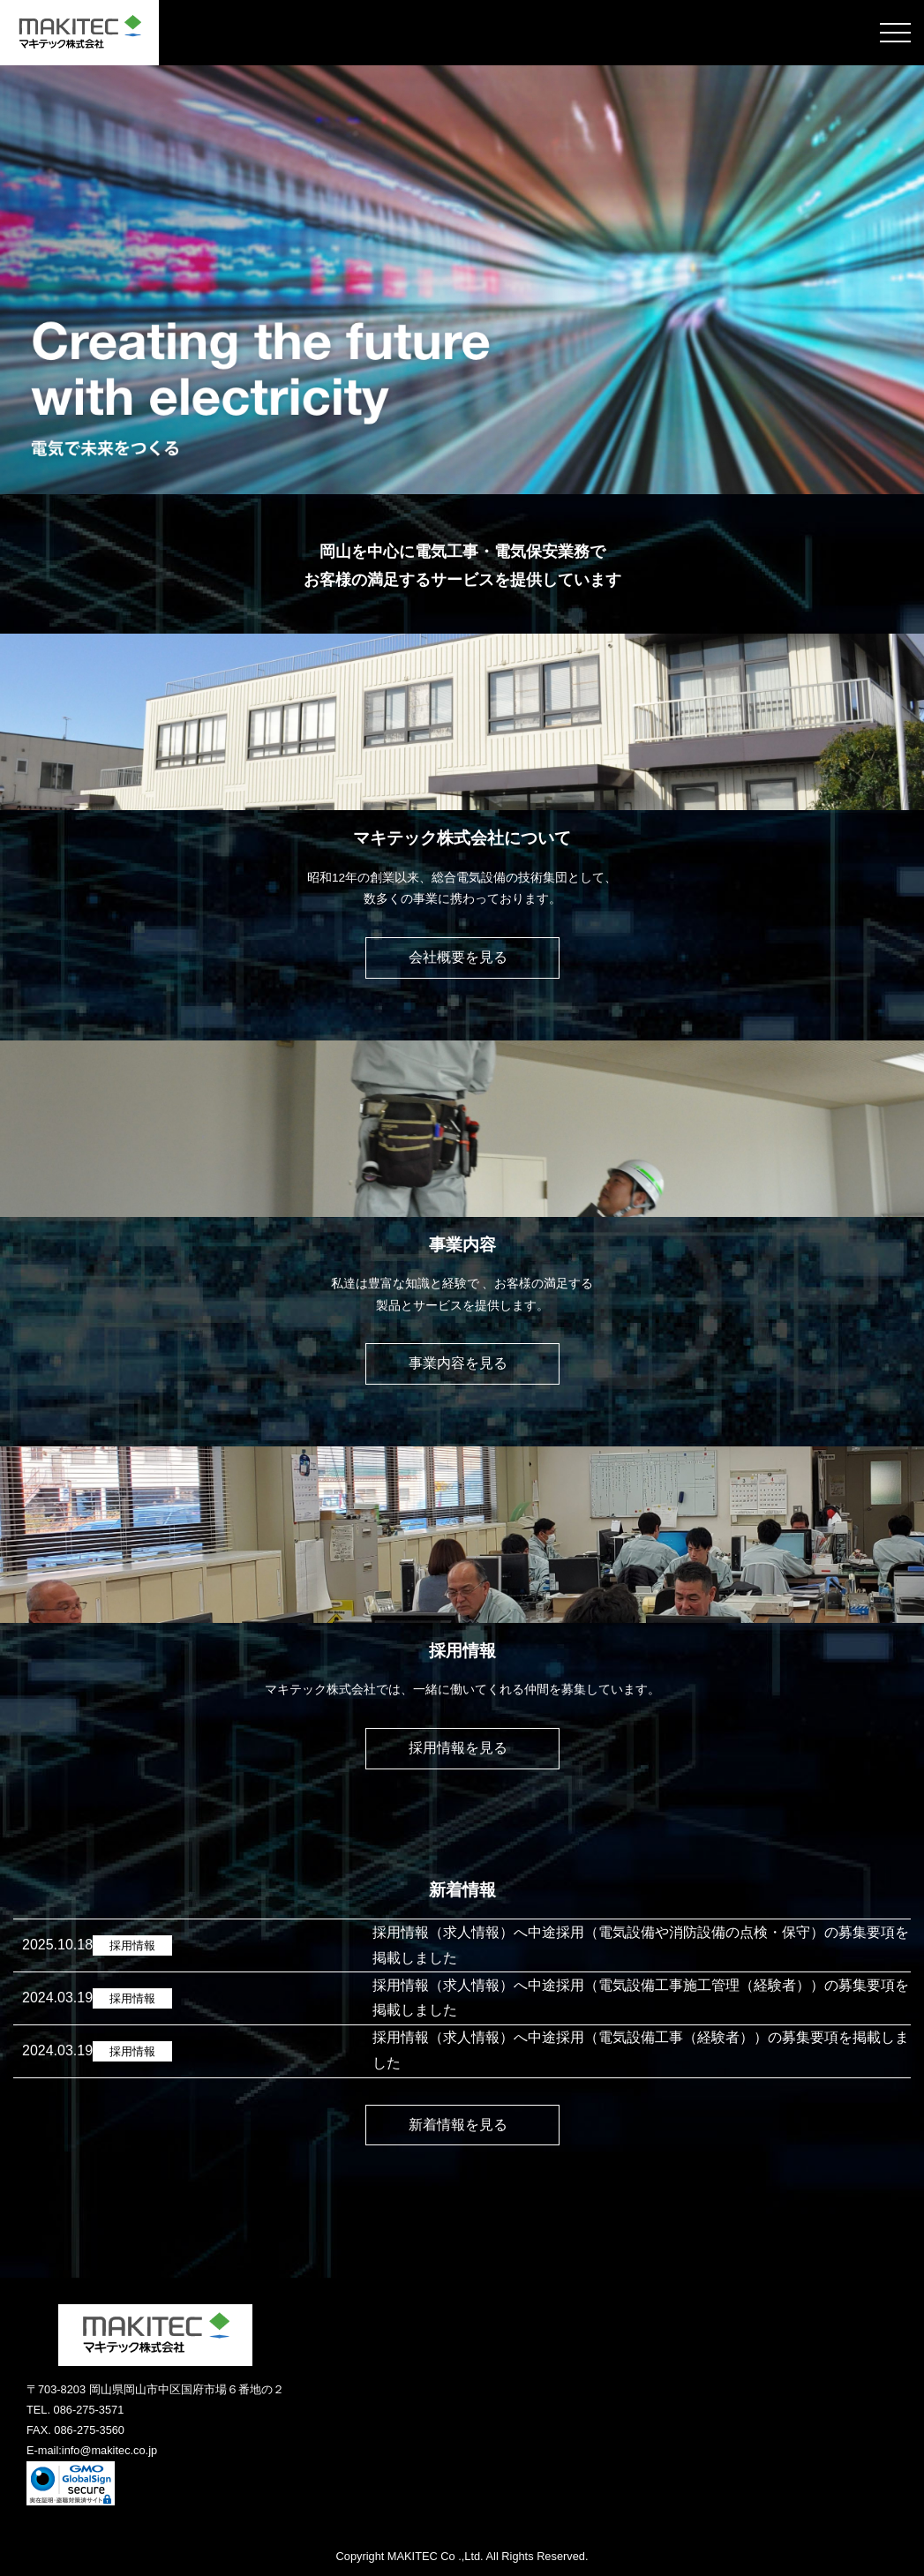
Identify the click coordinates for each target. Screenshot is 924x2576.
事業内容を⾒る (462, 1363)
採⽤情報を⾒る (462, 1747)
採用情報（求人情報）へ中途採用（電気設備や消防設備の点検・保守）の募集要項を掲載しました (640, 1945)
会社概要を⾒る (462, 957)
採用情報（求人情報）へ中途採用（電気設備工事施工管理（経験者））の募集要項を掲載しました (640, 1998)
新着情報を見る (462, 2124)
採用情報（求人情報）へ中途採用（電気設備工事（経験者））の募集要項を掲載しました (640, 2050)
